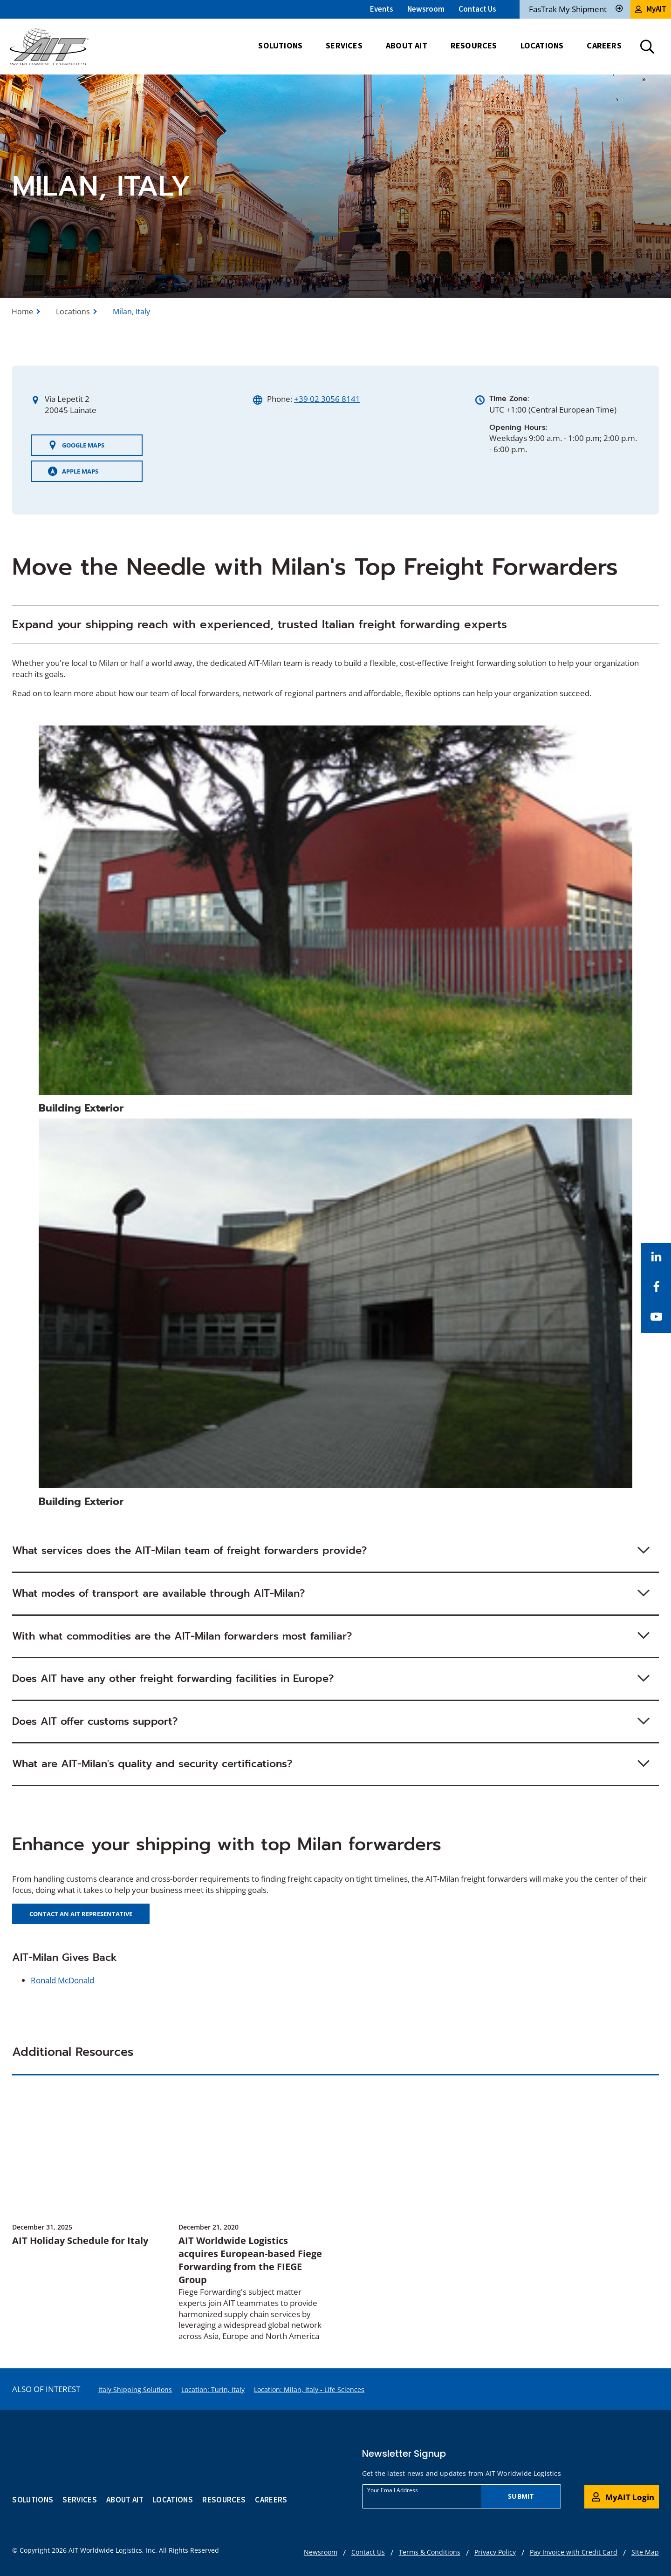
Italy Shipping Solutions (135, 2389)
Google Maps (76, 445)
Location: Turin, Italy (213, 2389)
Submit (521, 2496)
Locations (73, 311)
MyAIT (650, 9)
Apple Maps (73, 471)
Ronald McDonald (62, 1980)
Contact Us (477, 9)
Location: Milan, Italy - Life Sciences (309, 2389)
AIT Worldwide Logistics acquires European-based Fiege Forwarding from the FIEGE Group (250, 2260)
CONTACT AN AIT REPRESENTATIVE (80, 1914)
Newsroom (426, 9)
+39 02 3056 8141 (327, 398)
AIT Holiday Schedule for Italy (80, 2240)
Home (22, 311)
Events (381, 9)
